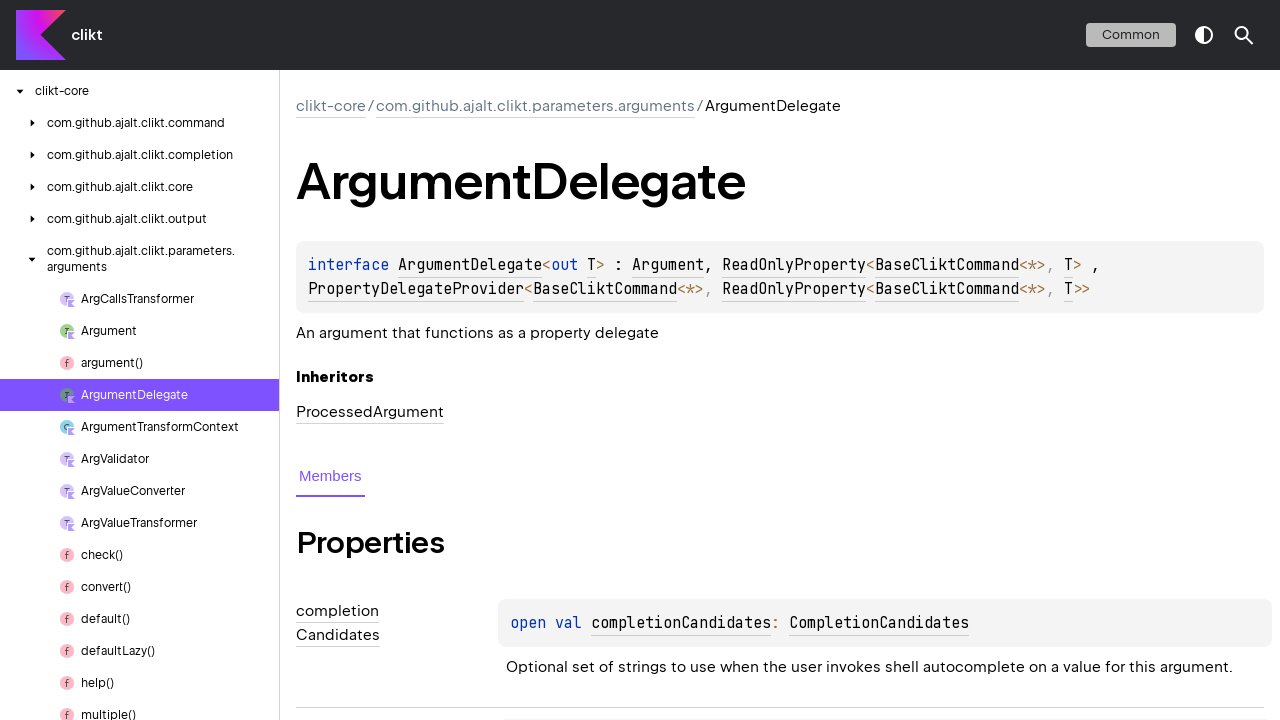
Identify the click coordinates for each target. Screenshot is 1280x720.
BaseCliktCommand (947, 265)
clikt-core (331, 106)
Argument (668, 265)
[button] (1244, 35)
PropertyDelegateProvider (416, 289)
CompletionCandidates (879, 623)
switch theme (1204, 35)
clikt (87, 35)
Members (330, 475)
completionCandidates (681, 623)
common (1131, 34)
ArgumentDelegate (470, 265)
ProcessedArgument (370, 412)
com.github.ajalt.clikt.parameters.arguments (535, 106)
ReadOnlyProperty (794, 265)
